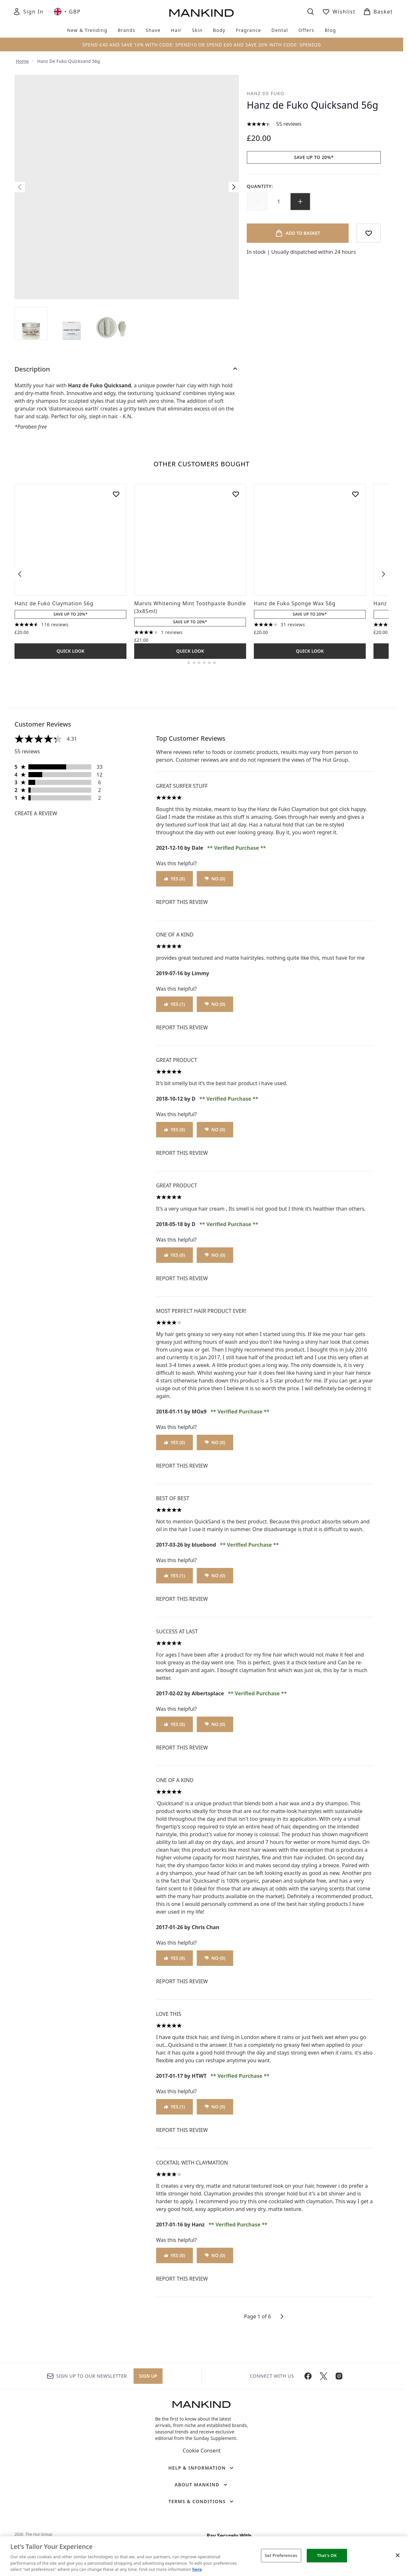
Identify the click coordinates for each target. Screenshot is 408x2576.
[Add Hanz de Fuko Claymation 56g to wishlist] (116, 494)
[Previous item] (20, 573)
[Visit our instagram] (339, 2376)
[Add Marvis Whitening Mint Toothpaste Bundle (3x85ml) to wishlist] (236, 494)
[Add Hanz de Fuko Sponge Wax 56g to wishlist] (355, 494)
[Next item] (383, 573)
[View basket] (378, 11)
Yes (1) (174, 1004)
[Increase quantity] (300, 202)
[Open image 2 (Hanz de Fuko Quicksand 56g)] (71, 323)
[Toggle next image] (234, 187)
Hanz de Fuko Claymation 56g (54, 603)
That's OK (327, 2555)
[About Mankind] (201, 2485)
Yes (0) (174, 879)
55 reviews (289, 123)
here (197, 2569)
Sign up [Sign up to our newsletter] (148, 2376)
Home (22, 61)
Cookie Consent (201, 2450)
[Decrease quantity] (257, 202)
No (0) (215, 879)
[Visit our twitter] (323, 2376)
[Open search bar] (310, 11)
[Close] (398, 2555)
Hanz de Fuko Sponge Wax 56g (294, 603)
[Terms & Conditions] (201, 2501)
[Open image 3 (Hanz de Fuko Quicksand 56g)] (111, 323)
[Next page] (282, 2316)
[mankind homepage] (201, 12)
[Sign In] (28, 11)
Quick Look (70, 651)
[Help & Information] (201, 2468)
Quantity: (260, 186)
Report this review (182, 902)
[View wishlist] (338, 11)
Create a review (36, 813)
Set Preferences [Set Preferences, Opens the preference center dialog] (281, 2555)
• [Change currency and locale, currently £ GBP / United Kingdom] (67, 11)
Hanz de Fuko (265, 93)
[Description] (127, 369)
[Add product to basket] (298, 233)
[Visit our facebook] (308, 2376)
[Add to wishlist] (368, 233)
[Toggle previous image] (20, 187)
